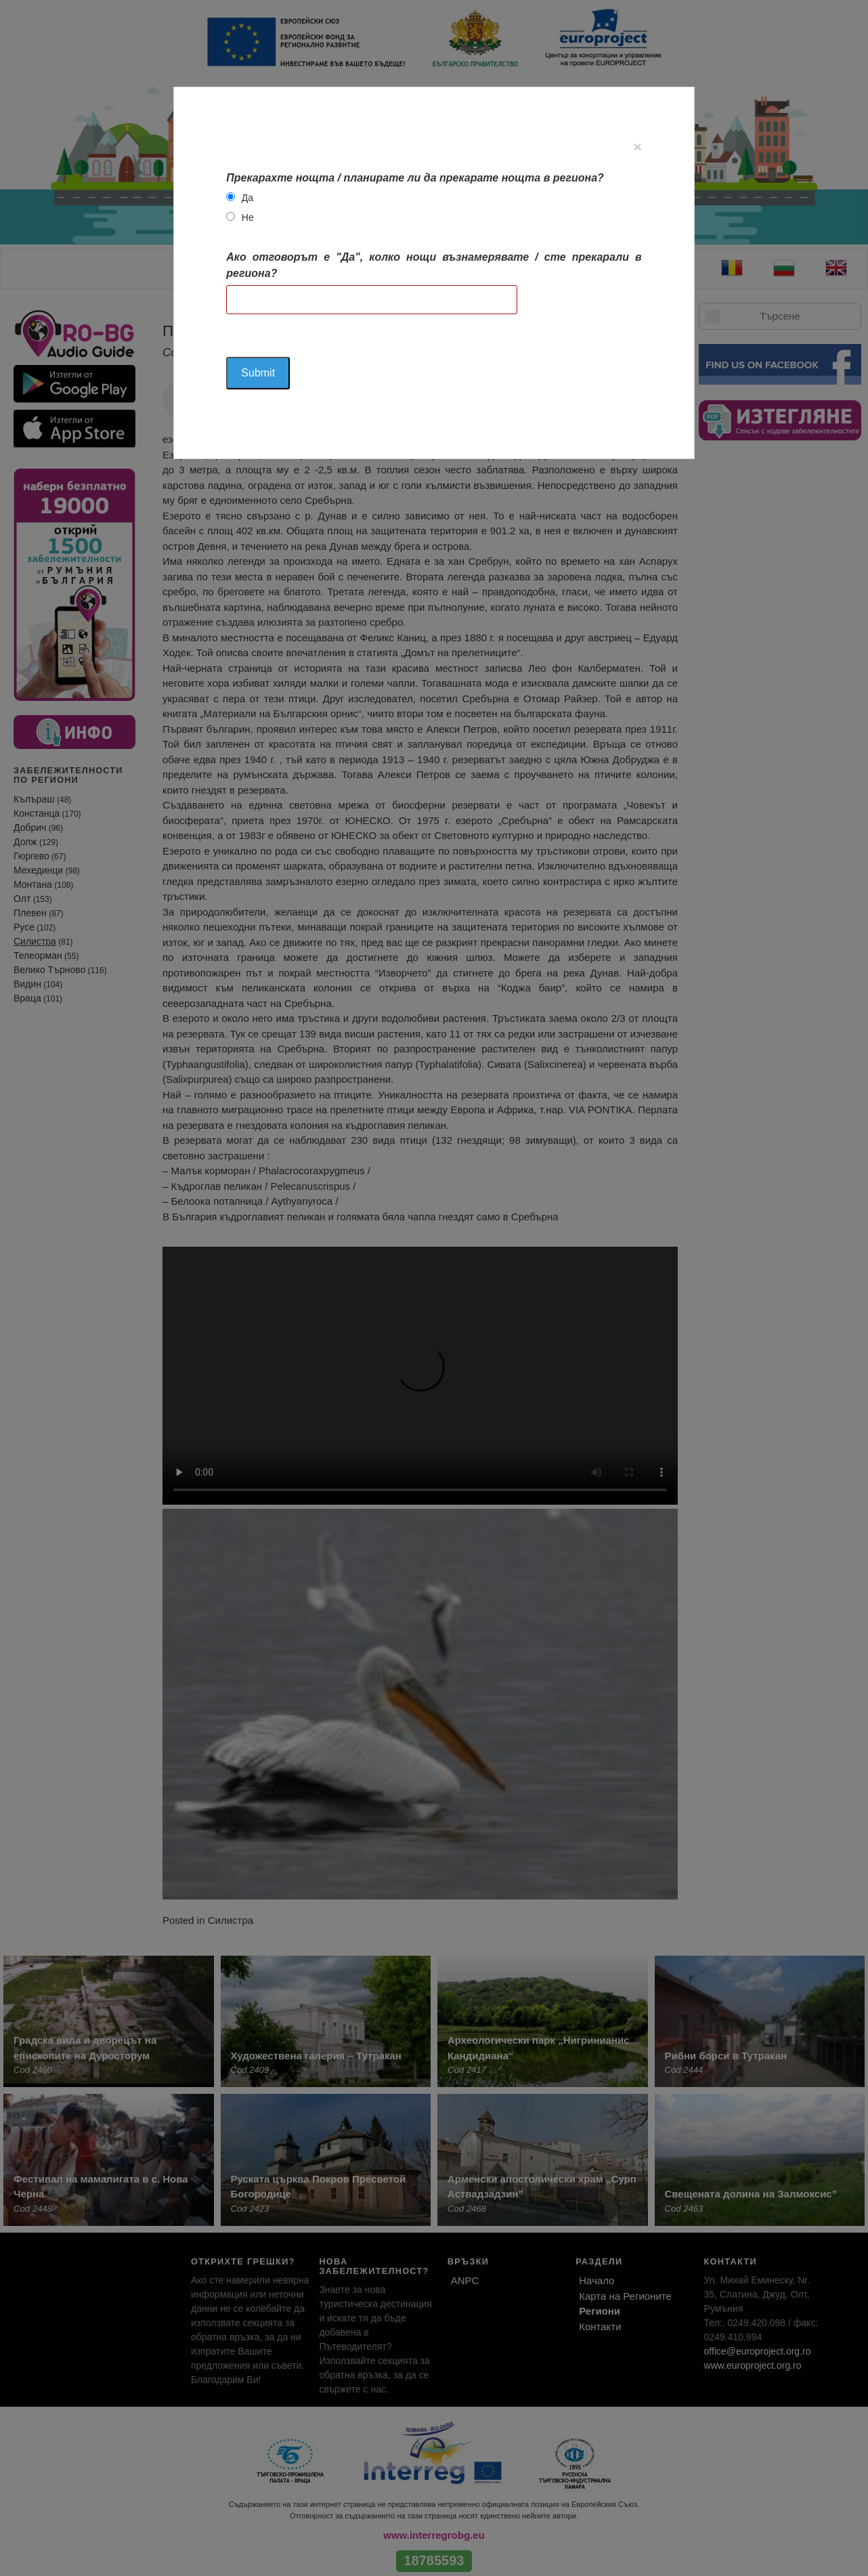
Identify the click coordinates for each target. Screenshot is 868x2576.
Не (248, 217)
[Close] (637, 146)
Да (247, 197)
